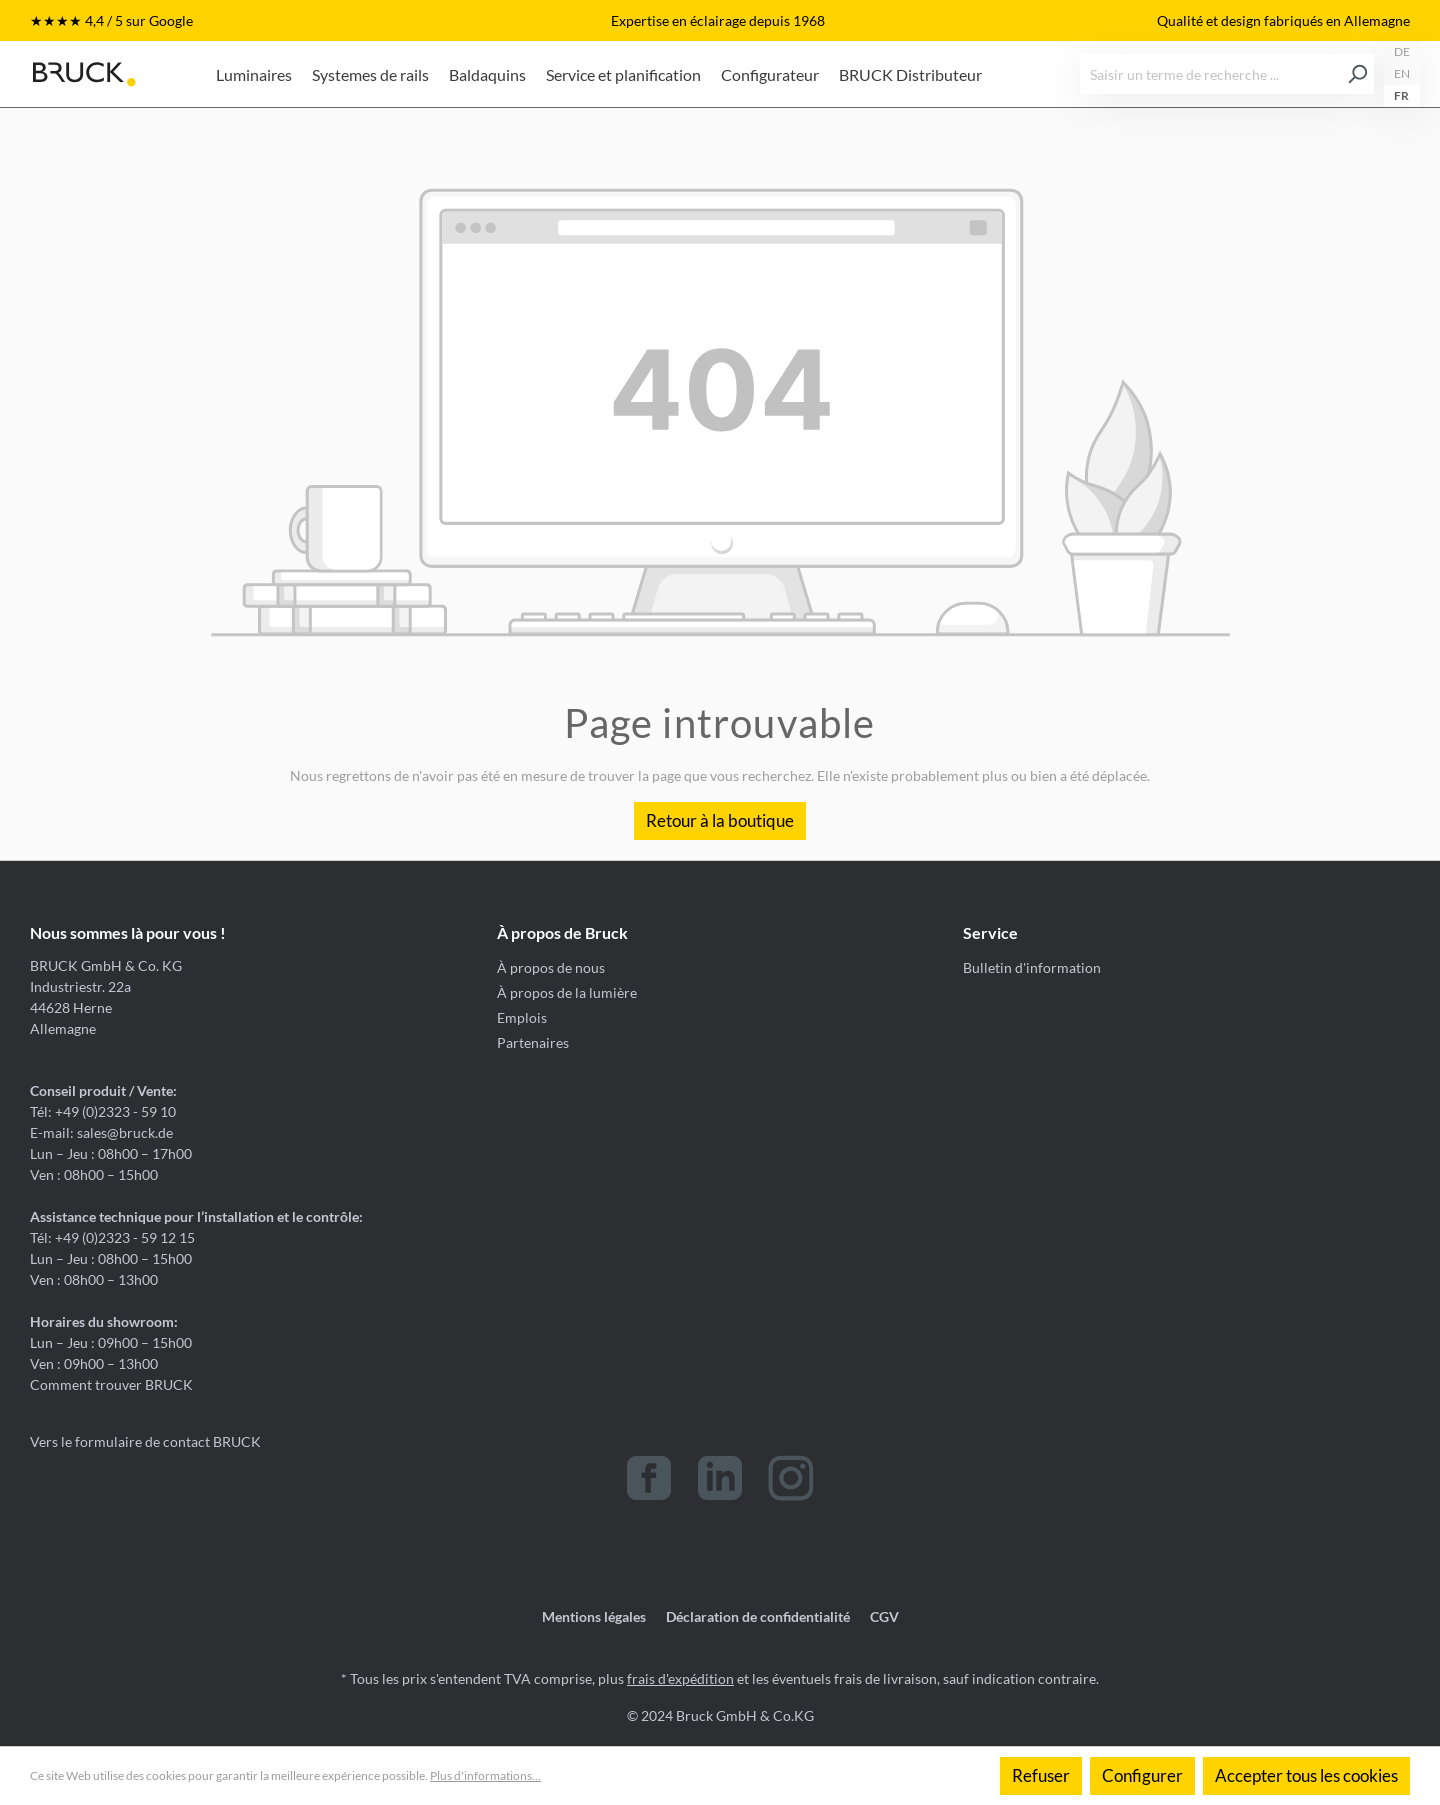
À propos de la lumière (567, 992)
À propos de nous (551, 967)
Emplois (522, 1017)
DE (1402, 51)
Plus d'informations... (485, 1775)
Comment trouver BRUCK (111, 1384)
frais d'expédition (680, 1678)
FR (1401, 95)
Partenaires (533, 1042)
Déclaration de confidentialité (758, 1616)
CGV (884, 1616)
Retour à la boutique (720, 820)
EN (1402, 73)
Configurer (1142, 1775)
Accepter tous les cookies (1306, 1775)
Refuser (1041, 1775)
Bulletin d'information (1032, 967)
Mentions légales (594, 1616)
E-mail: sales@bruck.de (101, 1132)
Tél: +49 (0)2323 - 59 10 (103, 1111)
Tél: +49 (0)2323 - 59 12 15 (112, 1237)
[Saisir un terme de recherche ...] (1211, 74)
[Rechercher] (1357, 74)
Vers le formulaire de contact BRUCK (145, 1441)
